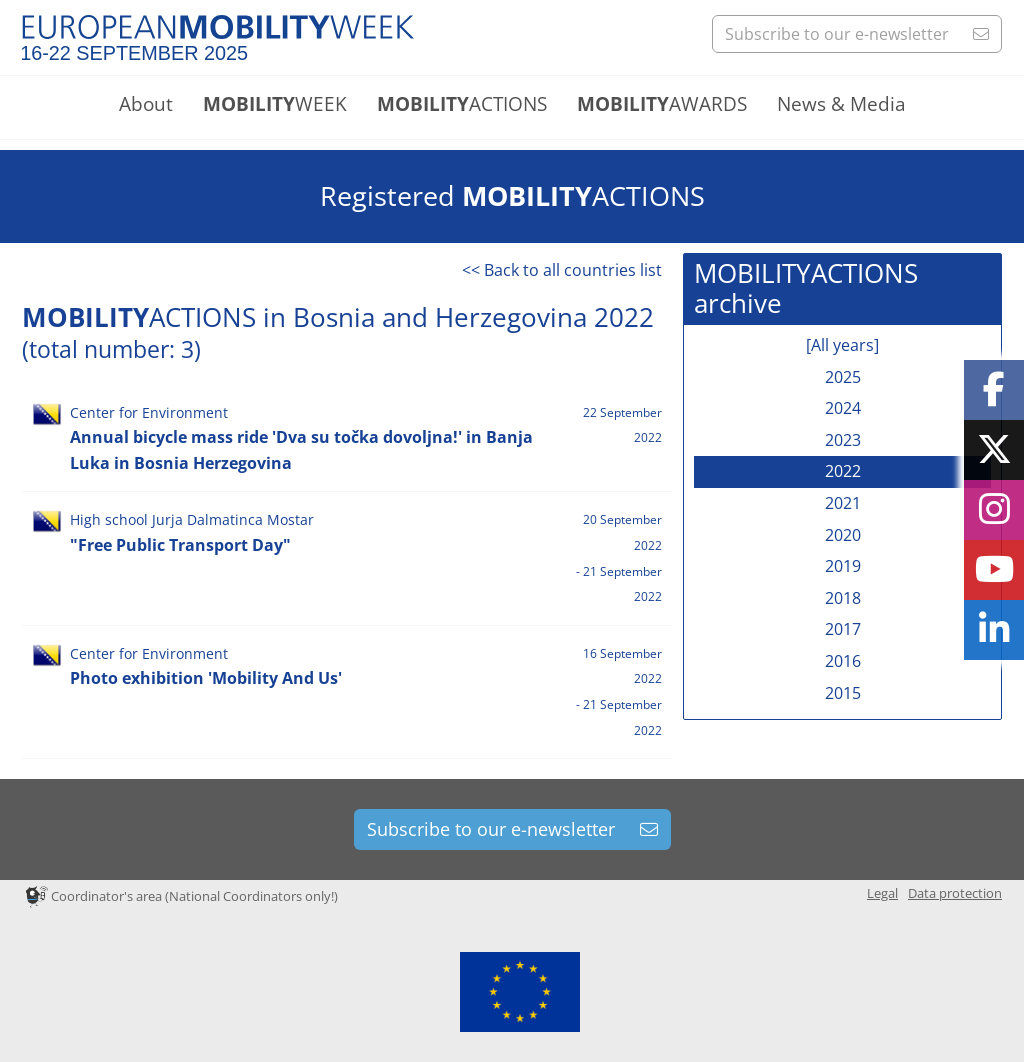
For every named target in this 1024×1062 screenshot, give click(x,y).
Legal (882, 893)
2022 (843, 471)
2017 (843, 629)
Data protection (955, 893)
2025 (843, 377)
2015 (843, 693)
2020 (843, 535)
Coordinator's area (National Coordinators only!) (182, 896)
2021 (843, 503)
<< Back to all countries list (562, 270)
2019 (843, 566)
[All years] (842, 345)
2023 (843, 440)
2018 (843, 598)
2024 (843, 408)
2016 (843, 661)
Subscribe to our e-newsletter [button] (857, 34)
